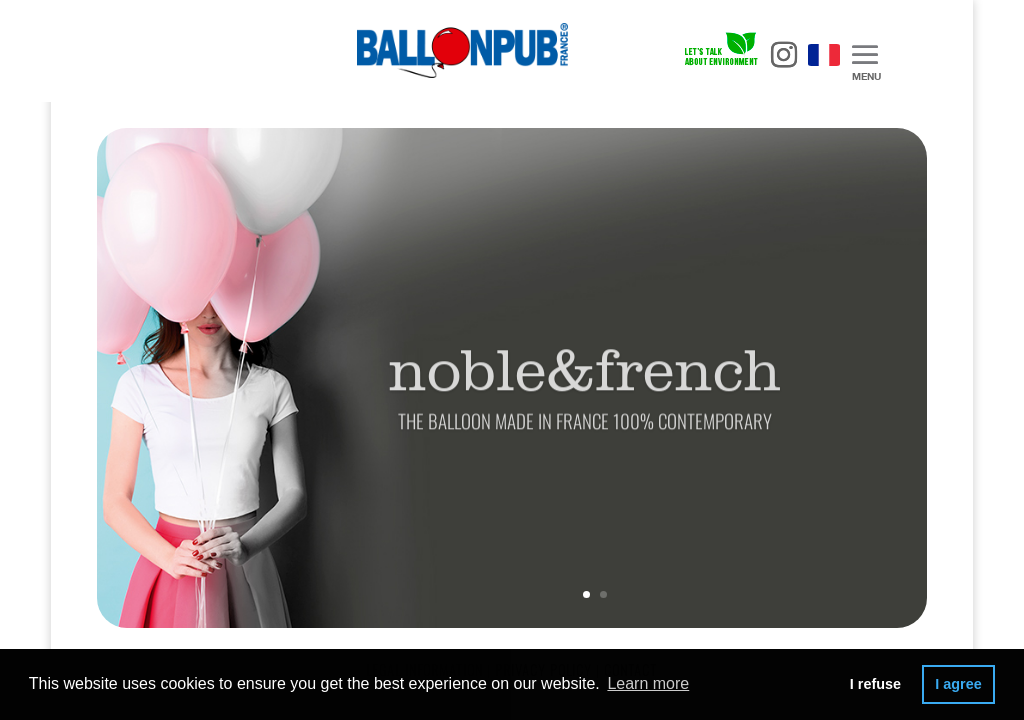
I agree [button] (958, 684)
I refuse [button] (875, 684)
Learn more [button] (648, 683)
